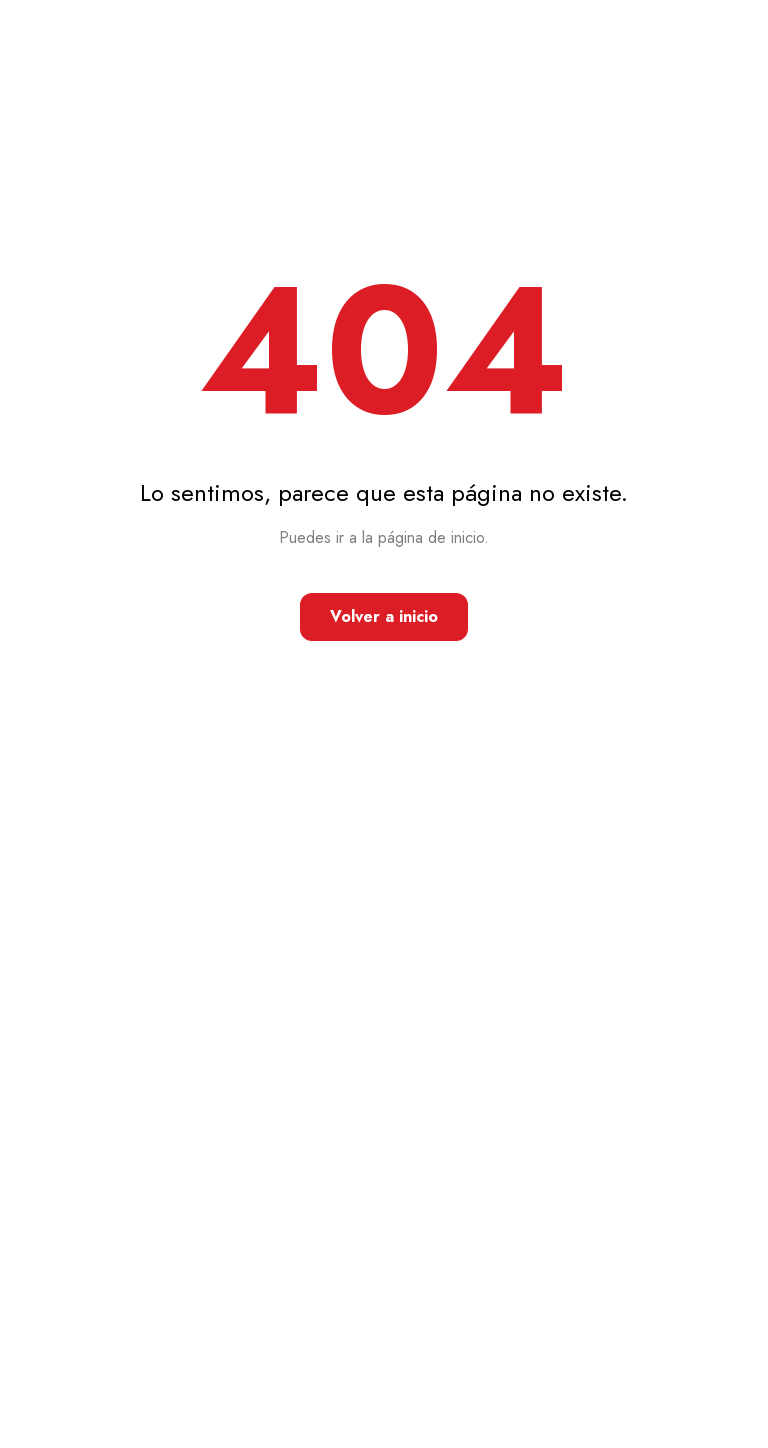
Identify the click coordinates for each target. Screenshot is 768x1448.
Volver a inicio (384, 616)
